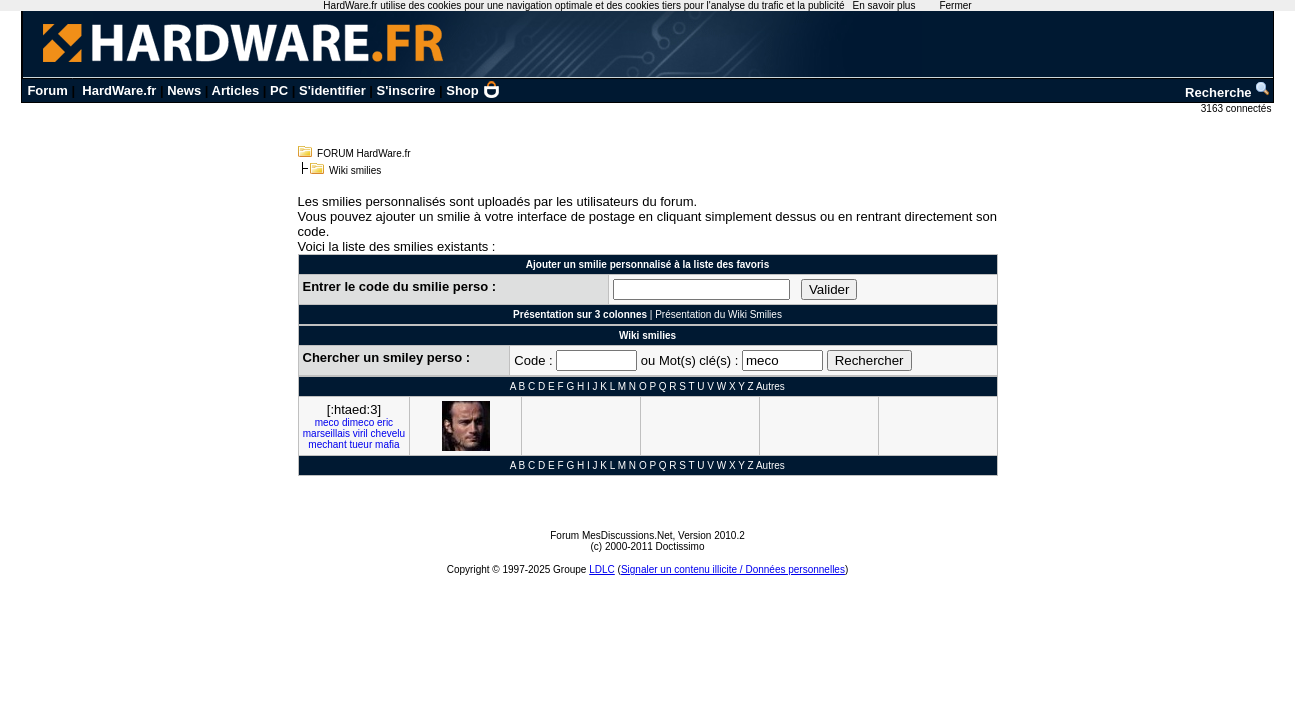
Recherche (1228, 92)
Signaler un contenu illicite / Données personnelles (733, 569)
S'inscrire (406, 90)
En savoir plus (884, 5)
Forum (47, 90)
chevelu (388, 433)
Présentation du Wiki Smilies (718, 314)
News (184, 90)
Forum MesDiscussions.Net (611, 535)
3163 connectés (1237, 108)
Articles (236, 90)
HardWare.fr (119, 90)
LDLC (602, 569)
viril (360, 433)
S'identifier (332, 90)
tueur (360, 444)
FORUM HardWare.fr (364, 153)
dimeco (358, 422)
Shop (473, 90)
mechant (327, 444)
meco (327, 422)
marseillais (326, 433)
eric (385, 422)
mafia (387, 444)
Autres (770, 386)
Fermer (955, 5)
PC (279, 90)
